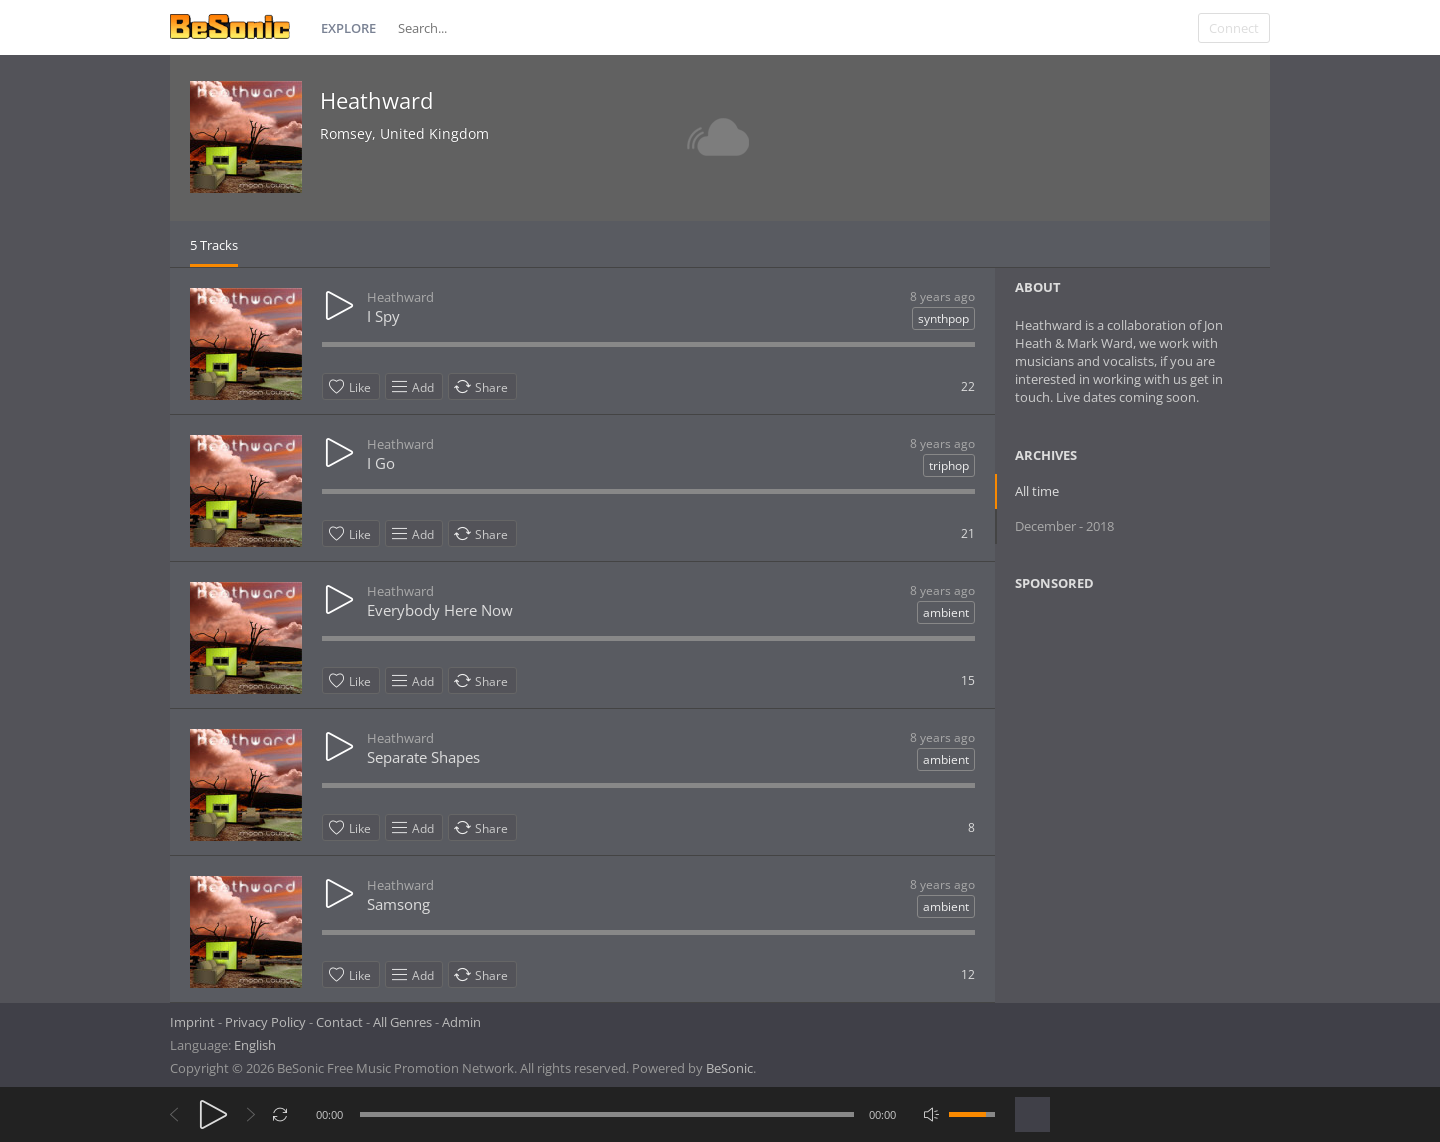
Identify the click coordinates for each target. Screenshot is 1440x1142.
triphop (949, 465)
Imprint (192, 1022)
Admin (461, 1022)
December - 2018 (1064, 526)
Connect (1234, 28)
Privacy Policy (265, 1022)
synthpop (943, 318)
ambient (946, 612)
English (255, 1045)
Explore (348, 28)
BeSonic (729, 1068)
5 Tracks (214, 245)
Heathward (376, 100)
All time (1037, 491)
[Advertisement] (1112, 769)
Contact (339, 1022)
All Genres (402, 1022)
